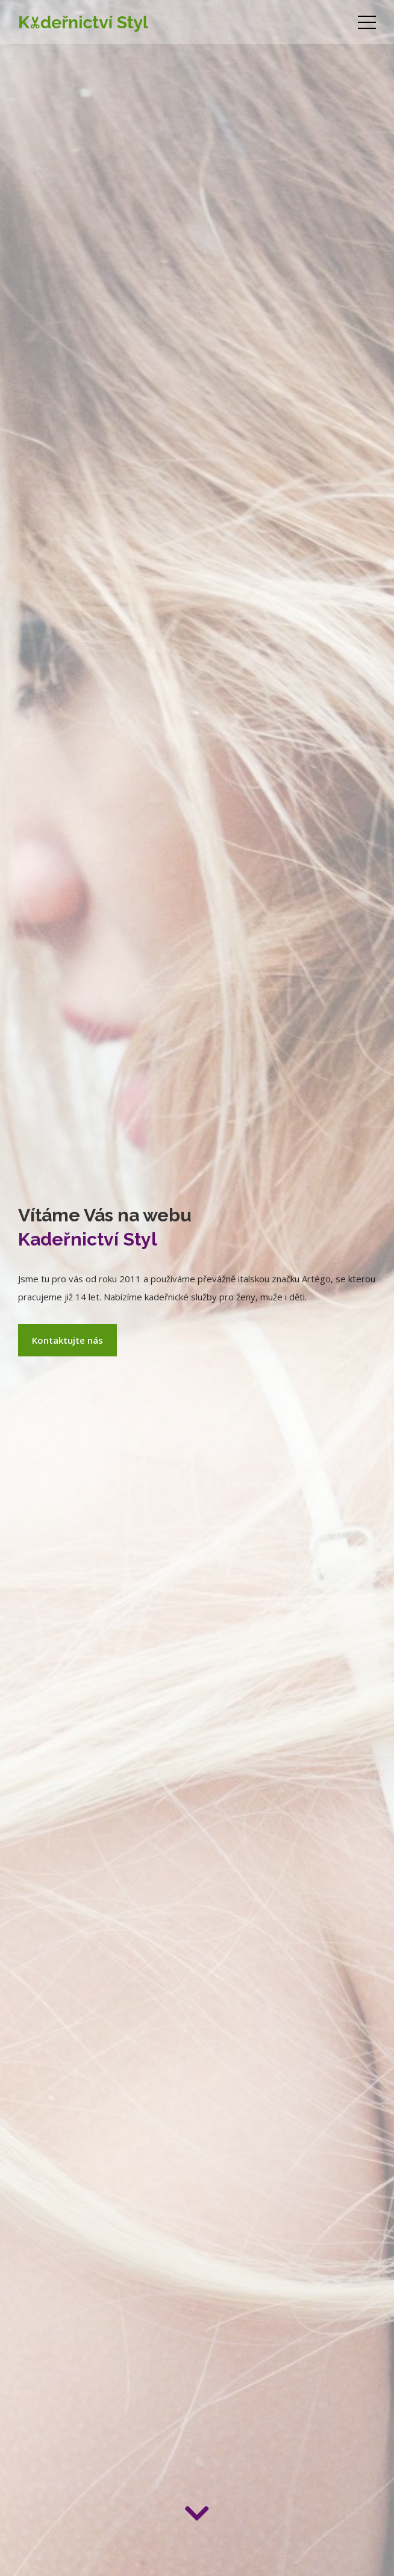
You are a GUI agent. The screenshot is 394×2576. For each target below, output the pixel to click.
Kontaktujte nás (67, 1340)
